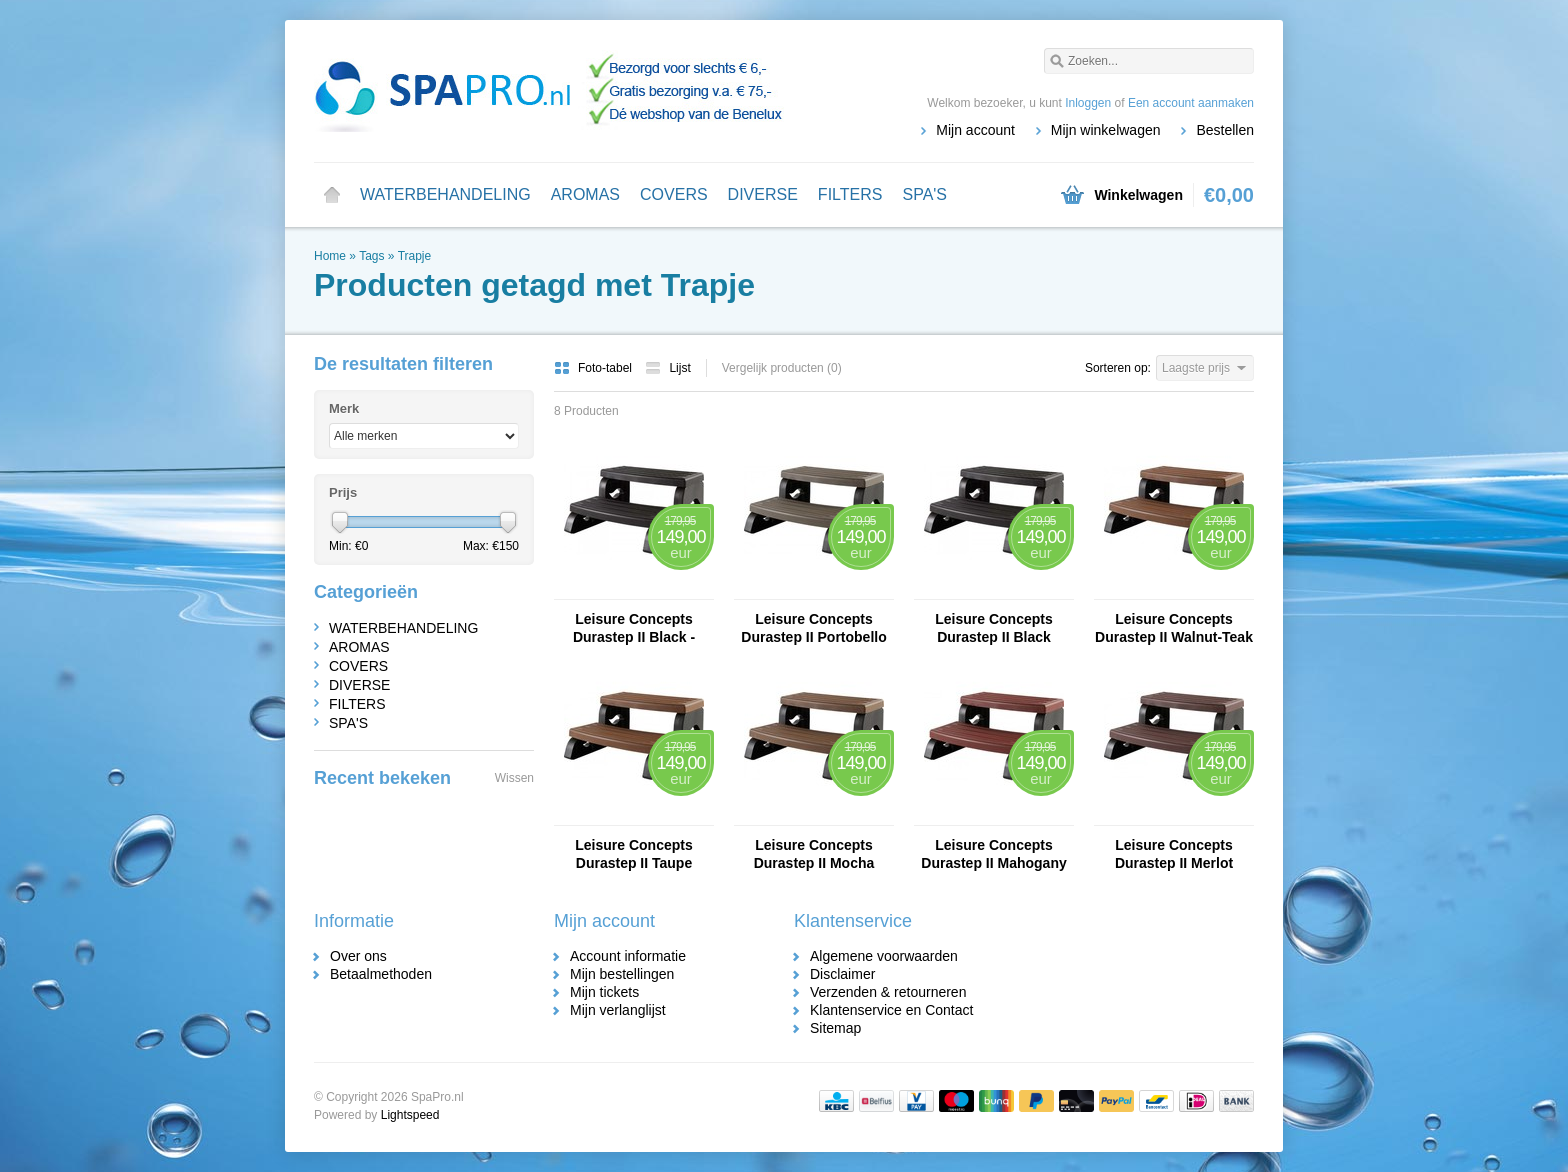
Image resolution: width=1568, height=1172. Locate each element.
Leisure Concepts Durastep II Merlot (1174, 854)
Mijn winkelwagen (1106, 130)
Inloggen (1088, 103)
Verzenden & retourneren (888, 992)
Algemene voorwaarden (884, 956)
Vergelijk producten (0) (782, 368)
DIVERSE (763, 194)
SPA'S (924, 194)
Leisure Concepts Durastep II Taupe (633, 854)
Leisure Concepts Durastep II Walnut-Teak (1174, 628)
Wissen (514, 778)
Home (332, 195)
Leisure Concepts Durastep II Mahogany (993, 854)
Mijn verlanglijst (618, 1010)
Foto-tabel (594, 368)
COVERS (674, 194)
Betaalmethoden (381, 974)
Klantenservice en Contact (891, 1010)
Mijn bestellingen (622, 974)
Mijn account (975, 130)
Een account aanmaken (1191, 103)
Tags (371, 256)
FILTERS (850, 194)
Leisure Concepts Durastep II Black (993, 628)
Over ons (358, 956)
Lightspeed (410, 1115)
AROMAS (585, 194)
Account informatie (628, 956)
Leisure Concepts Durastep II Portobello (813, 628)
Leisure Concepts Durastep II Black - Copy (634, 628)
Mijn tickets (604, 992)
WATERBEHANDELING (445, 194)
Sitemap (835, 1028)
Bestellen (1225, 130)
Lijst (667, 368)
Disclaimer (842, 974)
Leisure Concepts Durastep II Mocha (814, 854)
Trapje (415, 256)
